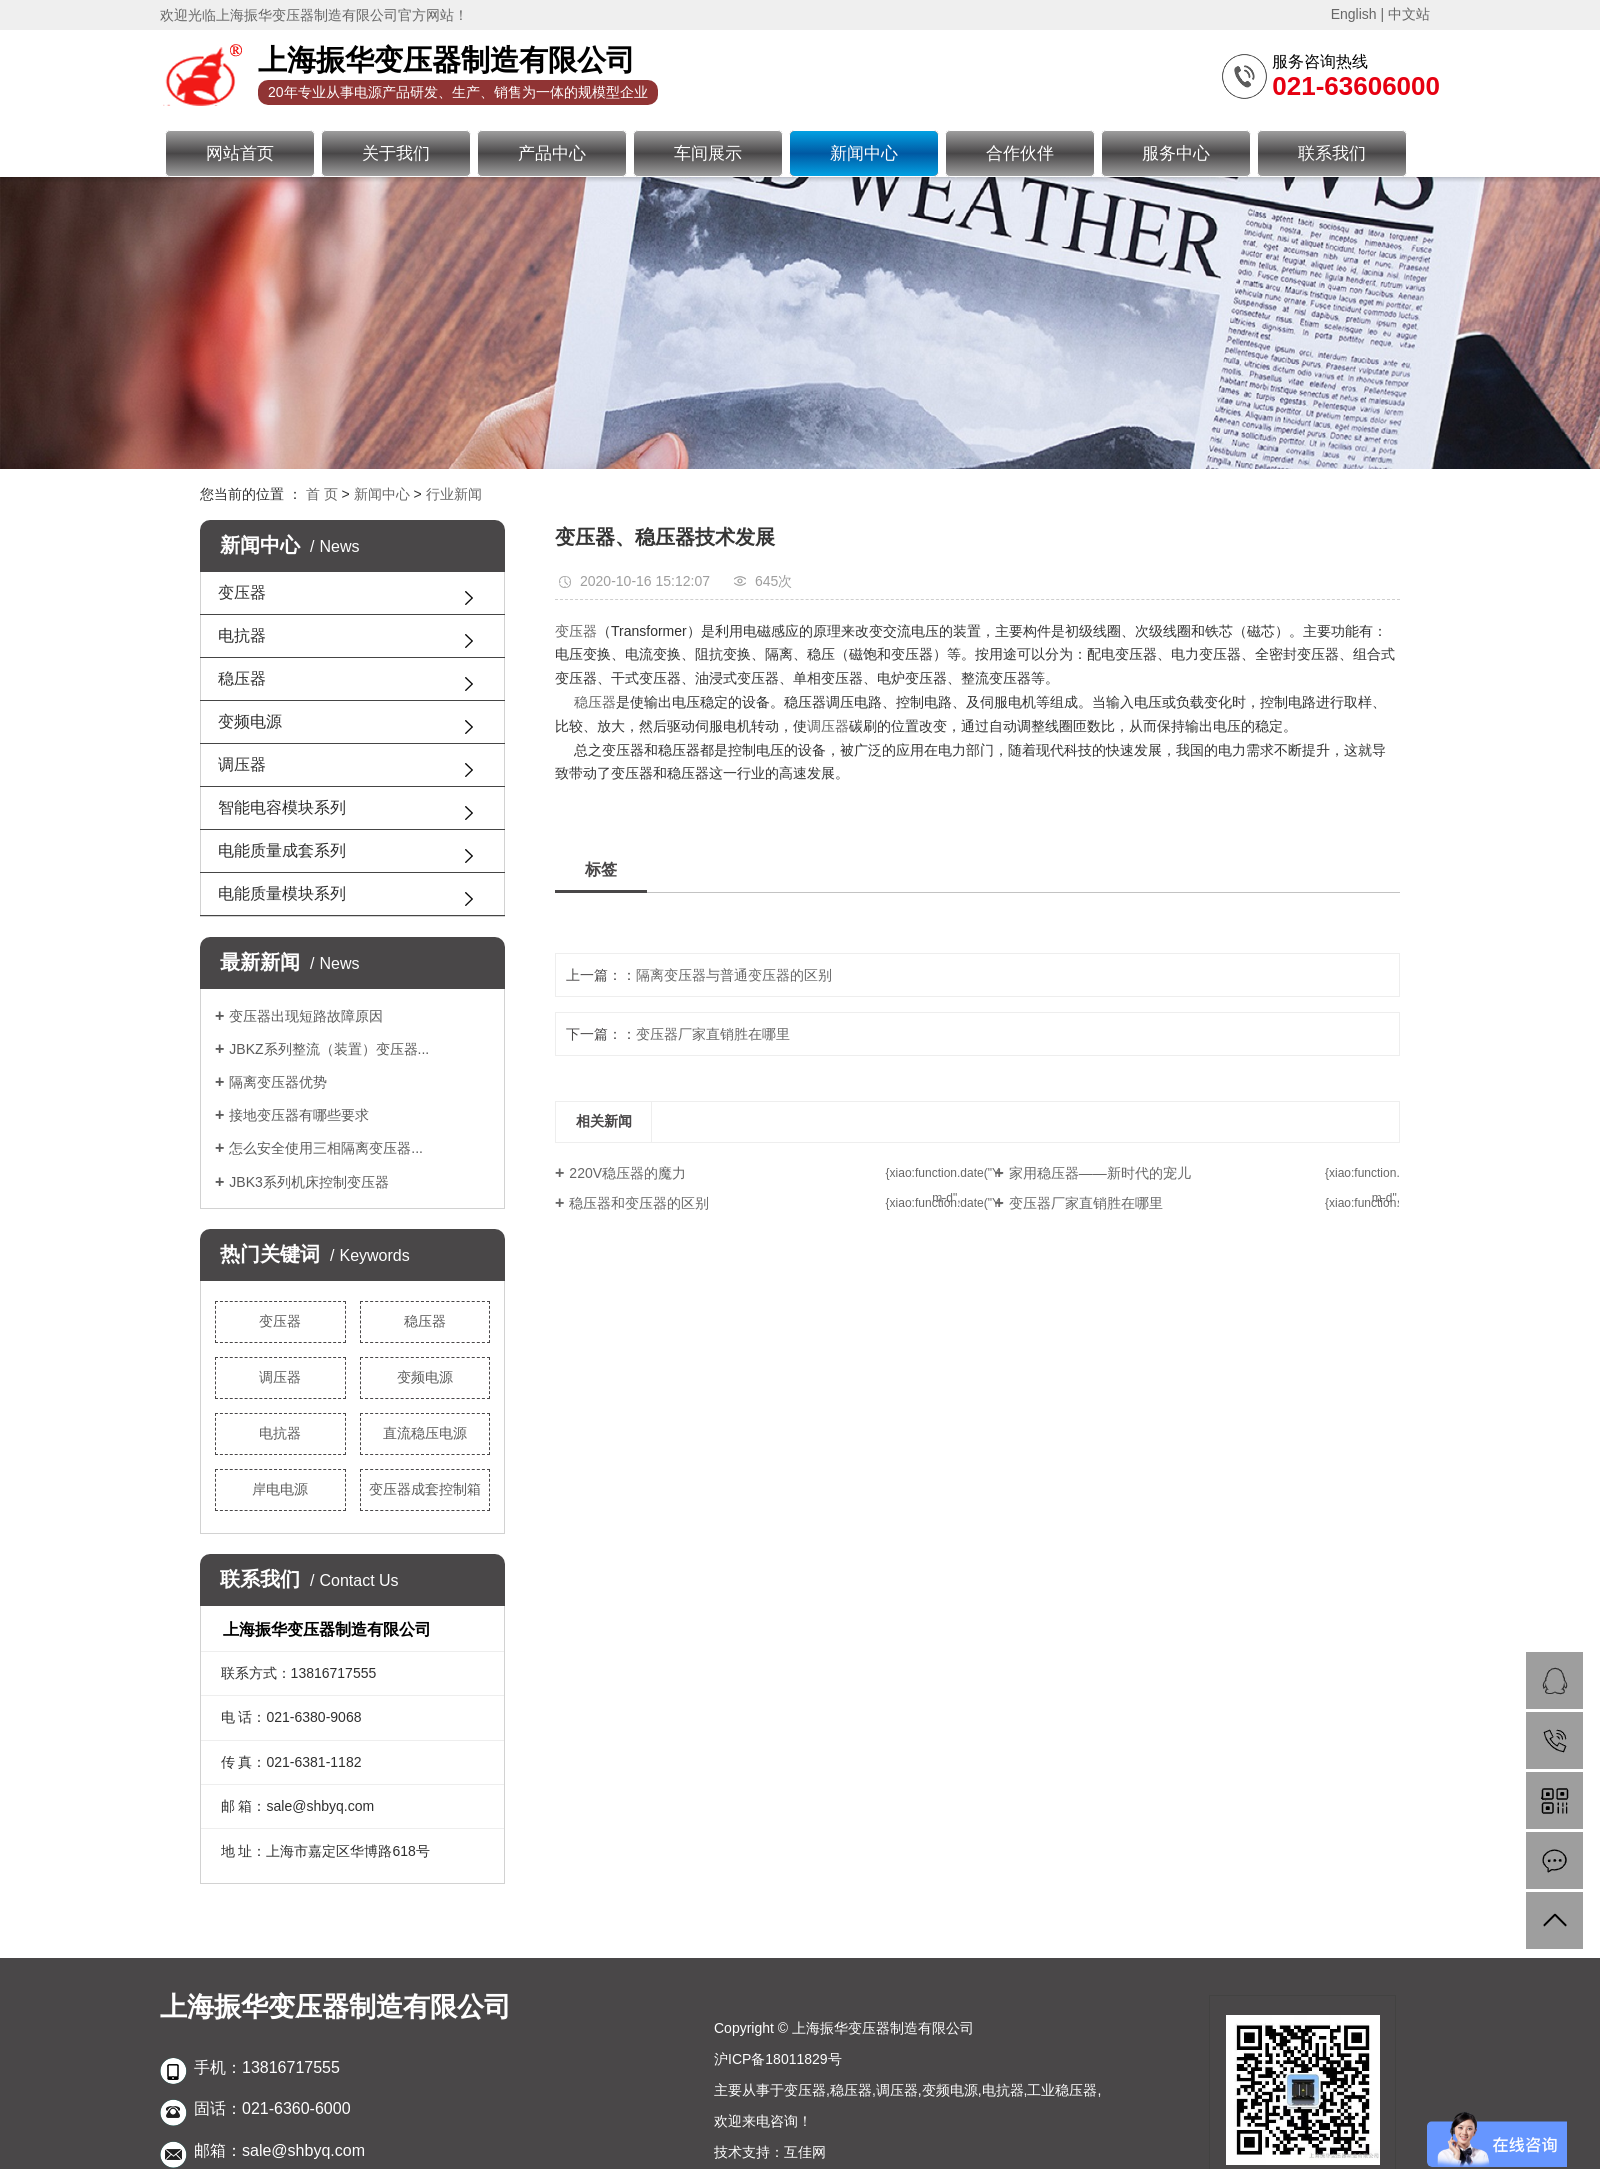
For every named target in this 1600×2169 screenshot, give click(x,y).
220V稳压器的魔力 (627, 1173)
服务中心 (1176, 153)
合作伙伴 (1020, 153)
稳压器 (242, 678)
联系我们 (1332, 153)
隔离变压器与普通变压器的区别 (734, 975)
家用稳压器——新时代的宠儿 (1100, 1173)
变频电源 (250, 721)
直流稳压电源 (425, 1433)
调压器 (242, 764)
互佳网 (805, 2152)
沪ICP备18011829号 (778, 2059)
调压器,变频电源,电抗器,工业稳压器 (987, 2090)
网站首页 (240, 153)
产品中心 (552, 153)
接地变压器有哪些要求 (299, 1115)
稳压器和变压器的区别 (639, 1203)
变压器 (242, 592)
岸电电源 (280, 1489)
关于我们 (396, 153)
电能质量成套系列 (282, 850)
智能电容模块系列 (282, 807)
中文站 (1409, 14)
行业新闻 (454, 494)
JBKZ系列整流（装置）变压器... (329, 1049)
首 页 (322, 494)
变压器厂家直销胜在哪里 (713, 1034)
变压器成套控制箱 (425, 1489)
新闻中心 (864, 153)
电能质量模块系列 (282, 893)
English (1354, 14)
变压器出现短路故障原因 (306, 1016)
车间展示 (708, 153)
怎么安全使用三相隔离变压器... (326, 1148)
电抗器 (242, 635)
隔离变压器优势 (278, 1082)
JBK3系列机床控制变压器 (308, 1182)
